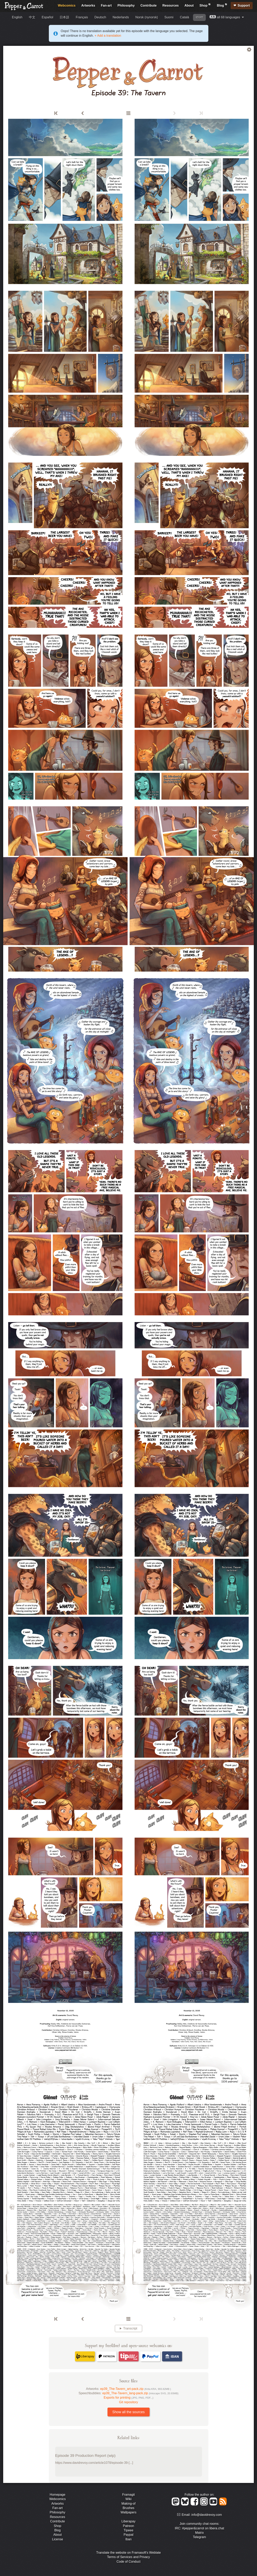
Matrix (199, 2532)
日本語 (64, 17)
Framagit (128, 2494)
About (189, 5)
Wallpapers (128, 2512)
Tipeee (128, 2530)
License (57, 2539)
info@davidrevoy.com (206, 2514)
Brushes (128, 2508)
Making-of (128, 2503)
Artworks (88, 5)
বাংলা (199, 17)
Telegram (199, 2537)
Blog (222, 5)
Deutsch (100, 17)
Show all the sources (128, 2412)
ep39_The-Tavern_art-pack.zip (135, 2388)
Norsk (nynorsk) (146, 17)
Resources (170, 5)
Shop (205, 5)
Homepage (57, 2494)
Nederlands (121, 17)
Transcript (130, 2328)
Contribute (149, 5)
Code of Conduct (128, 2561)
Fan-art (106, 5)
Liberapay (128, 2521)
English (17, 17)
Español (47, 17)
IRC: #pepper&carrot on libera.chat (199, 2528)
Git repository (128, 2402)
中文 (32, 17)
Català (184, 17)
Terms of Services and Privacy (128, 2557)
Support (244, 5)
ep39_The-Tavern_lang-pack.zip (140, 2393)
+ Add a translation (107, 35)
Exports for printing (128, 2397)
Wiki (128, 2499)
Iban (128, 2539)
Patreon (128, 2526)
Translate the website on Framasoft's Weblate (128, 2552)
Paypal (128, 2534)
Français (82, 17)
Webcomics (67, 5)
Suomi (168, 17)
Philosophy (126, 5)
